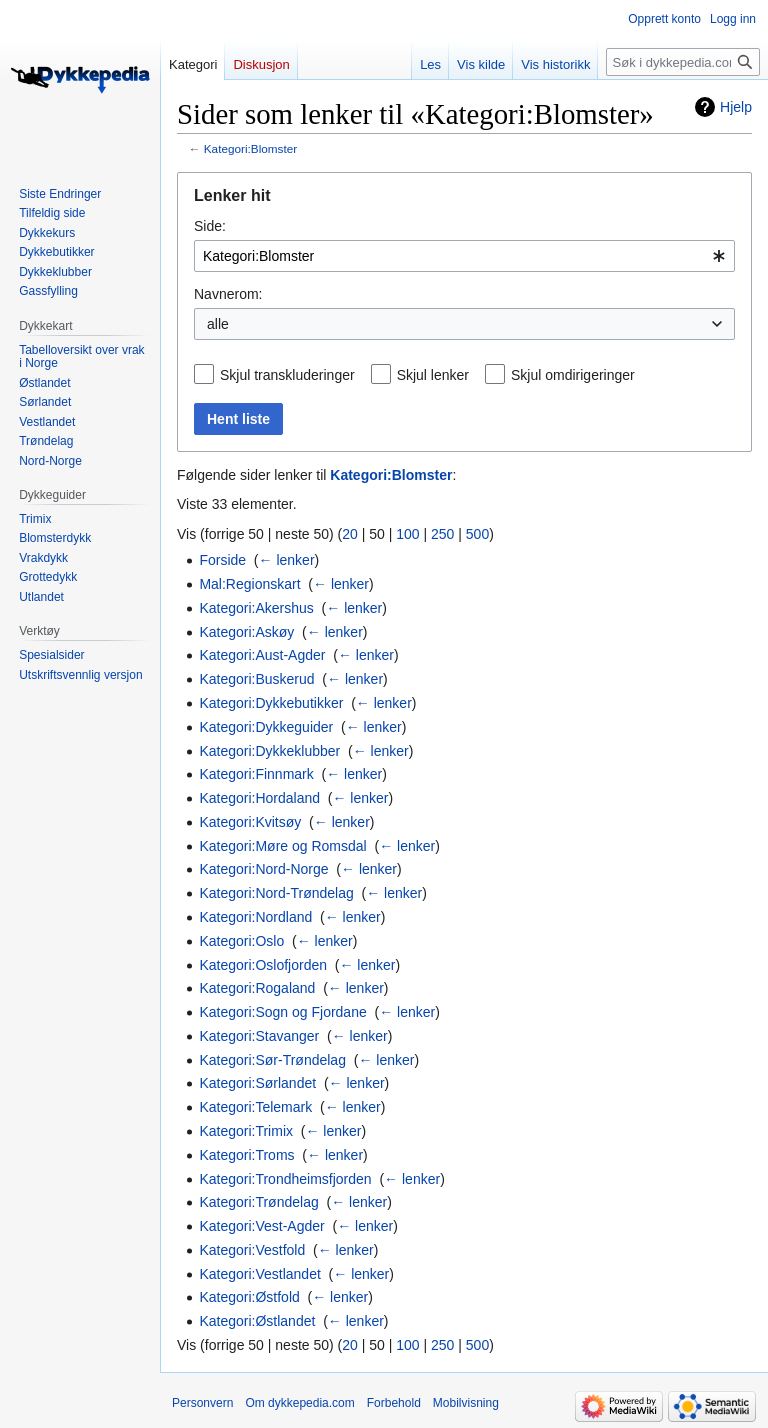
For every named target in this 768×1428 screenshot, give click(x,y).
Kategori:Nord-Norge (263, 869)
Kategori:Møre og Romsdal (282, 846)
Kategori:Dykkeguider (266, 727)
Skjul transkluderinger (287, 375)
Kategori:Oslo (241, 941)
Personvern (202, 1403)
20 (350, 534)
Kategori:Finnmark (256, 774)
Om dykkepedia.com (299, 1403)
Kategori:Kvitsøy (250, 822)
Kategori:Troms (246, 1155)
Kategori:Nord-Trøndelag (276, 893)
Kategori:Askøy (246, 632)
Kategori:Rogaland (257, 988)
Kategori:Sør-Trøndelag (272, 1060)
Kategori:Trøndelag (258, 1202)
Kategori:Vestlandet (259, 1274)
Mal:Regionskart (249, 584)
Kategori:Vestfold (252, 1250)
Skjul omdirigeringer (573, 375)
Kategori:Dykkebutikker (271, 703)
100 (407, 534)
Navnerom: (228, 294)
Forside (222, 560)
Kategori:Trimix (246, 1131)
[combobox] (464, 256)
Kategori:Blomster (250, 148)
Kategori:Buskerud (256, 679)
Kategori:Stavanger (259, 1036)
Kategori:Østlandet (257, 1321)
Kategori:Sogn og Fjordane (282, 1012)
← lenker (287, 560)
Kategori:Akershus (256, 608)
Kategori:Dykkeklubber (269, 751)
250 (442, 534)
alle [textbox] (218, 324)
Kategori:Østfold (249, 1297)
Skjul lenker (433, 375)
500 (477, 534)
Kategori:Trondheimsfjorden (285, 1179)
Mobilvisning (466, 1403)
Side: (210, 226)
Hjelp (736, 107)
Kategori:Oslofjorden (263, 965)
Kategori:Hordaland (259, 798)
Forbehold (394, 1403)
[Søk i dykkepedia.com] (683, 62)
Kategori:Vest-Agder (261, 1226)
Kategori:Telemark (255, 1107)
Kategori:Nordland (255, 917)
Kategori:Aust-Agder (262, 655)
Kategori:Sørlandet (257, 1083)
